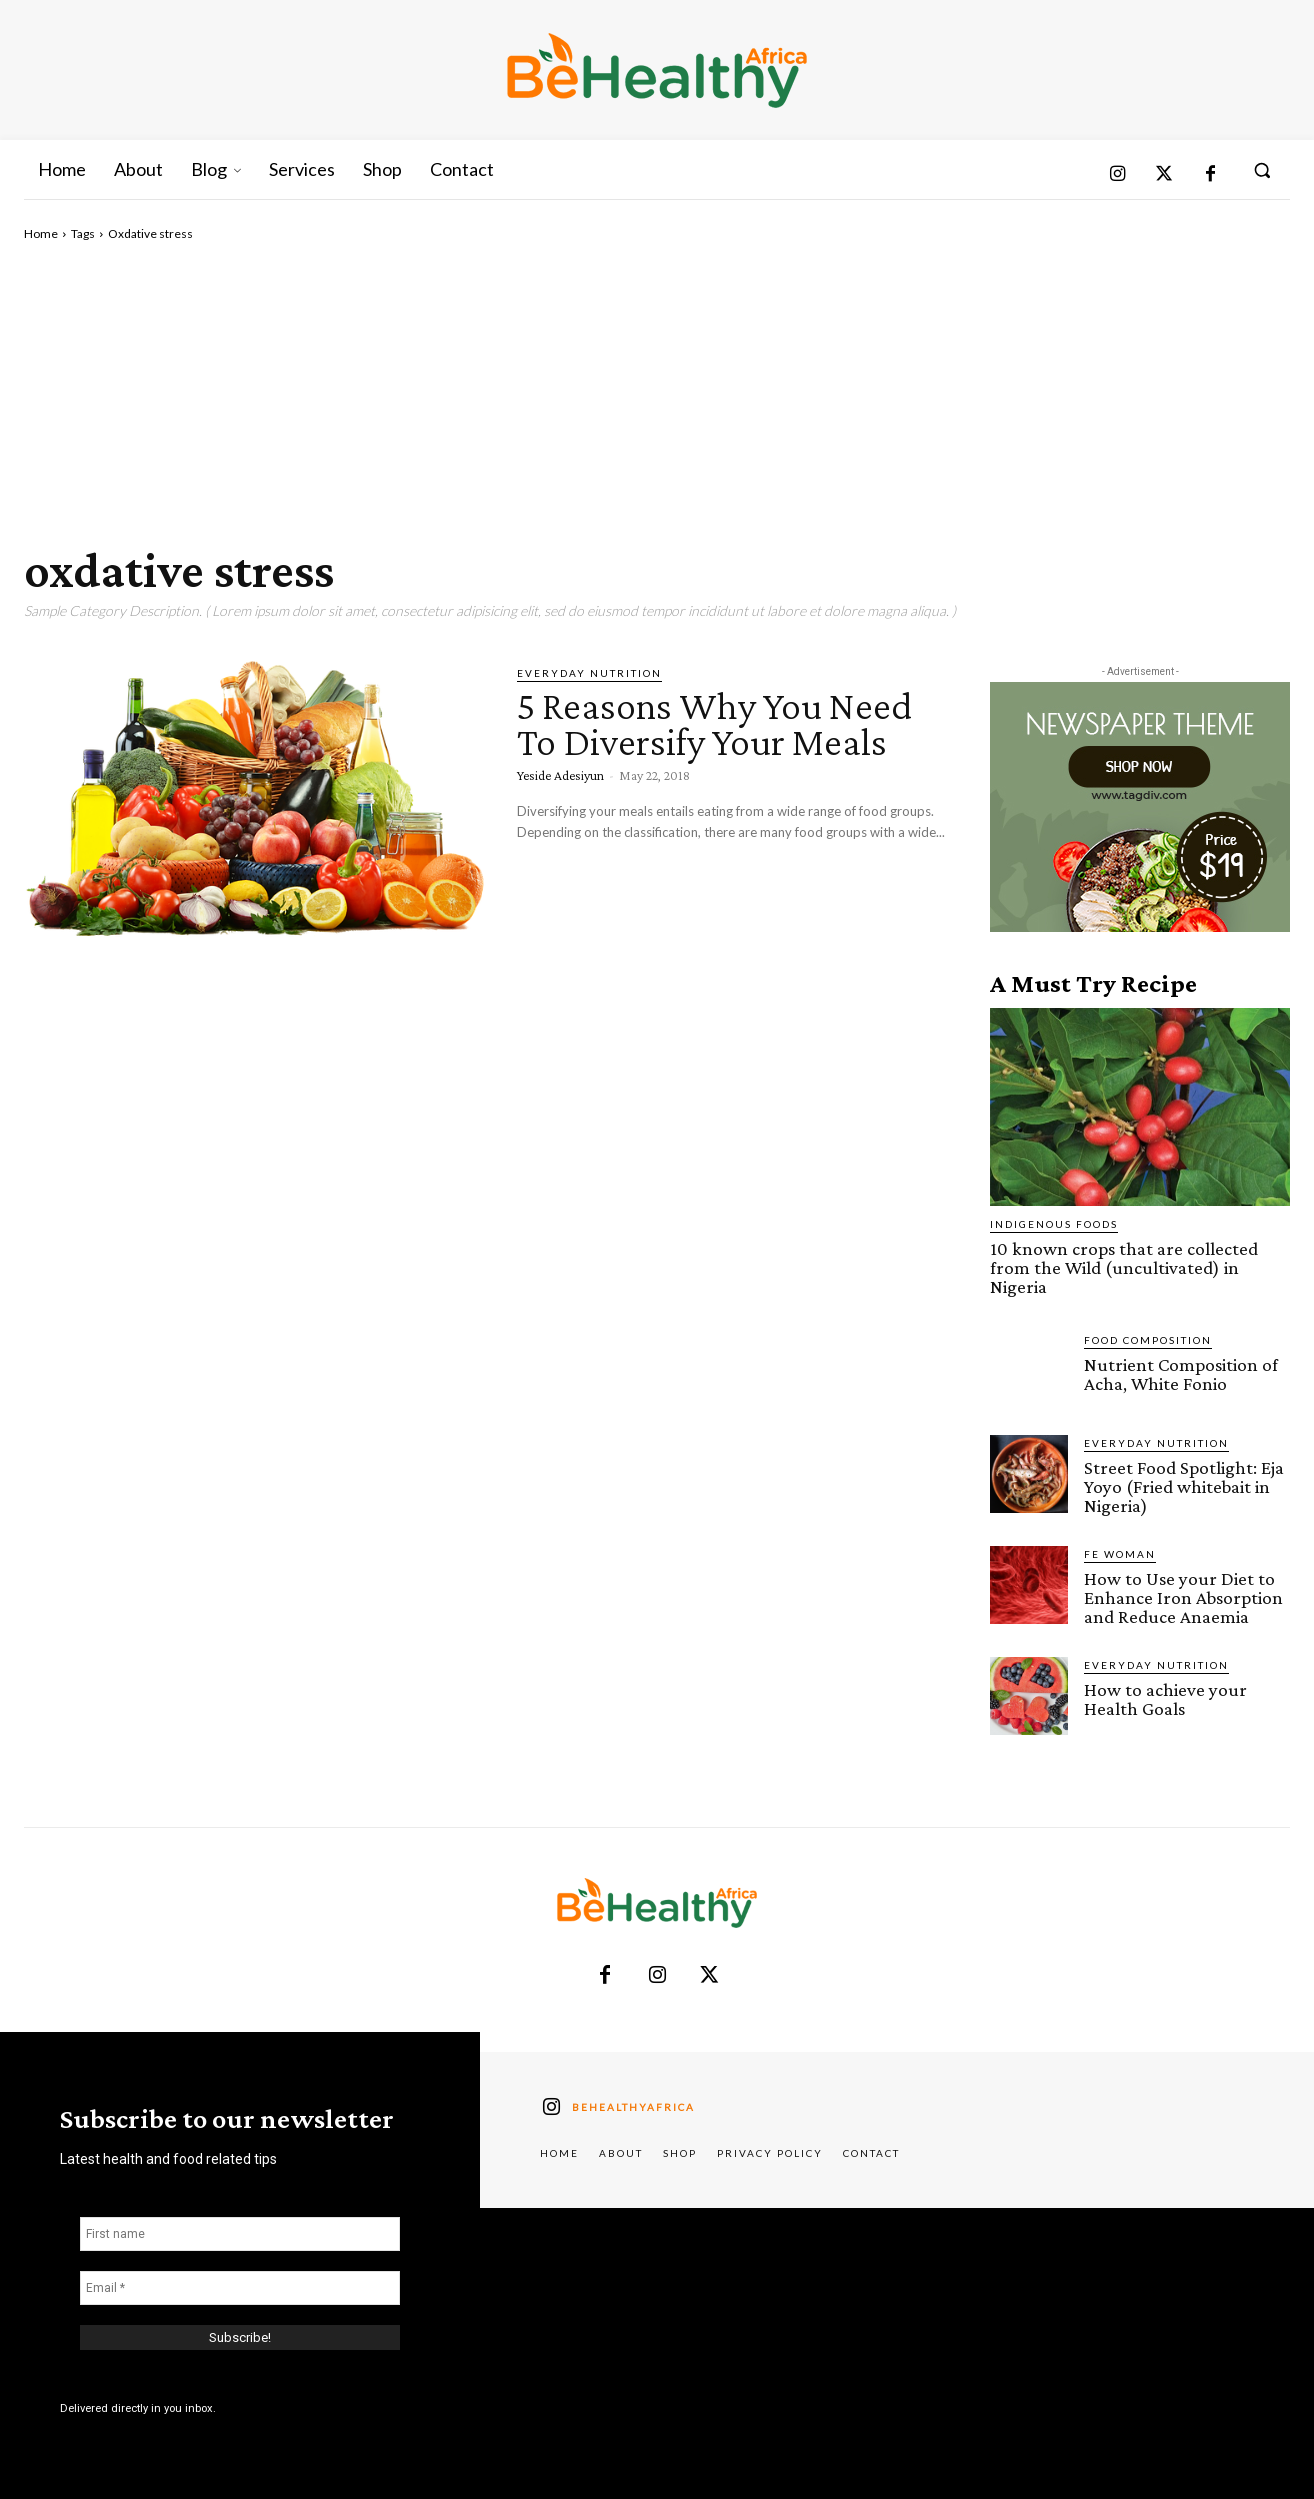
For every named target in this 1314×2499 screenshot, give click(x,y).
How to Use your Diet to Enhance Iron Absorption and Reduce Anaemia (1183, 1597)
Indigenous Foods (1054, 1224)
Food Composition (1148, 1340)
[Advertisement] (657, 393)
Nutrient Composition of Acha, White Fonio (1181, 1374)
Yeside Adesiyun (560, 775)
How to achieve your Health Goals (1165, 1699)
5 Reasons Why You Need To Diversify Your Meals (714, 723)
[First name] (240, 2234)
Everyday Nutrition (589, 673)
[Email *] (240, 2288)
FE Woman (1120, 1554)
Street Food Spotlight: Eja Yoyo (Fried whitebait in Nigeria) (1184, 1486)
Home (41, 233)
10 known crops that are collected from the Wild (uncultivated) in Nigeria (1124, 1267)
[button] (1262, 170)
